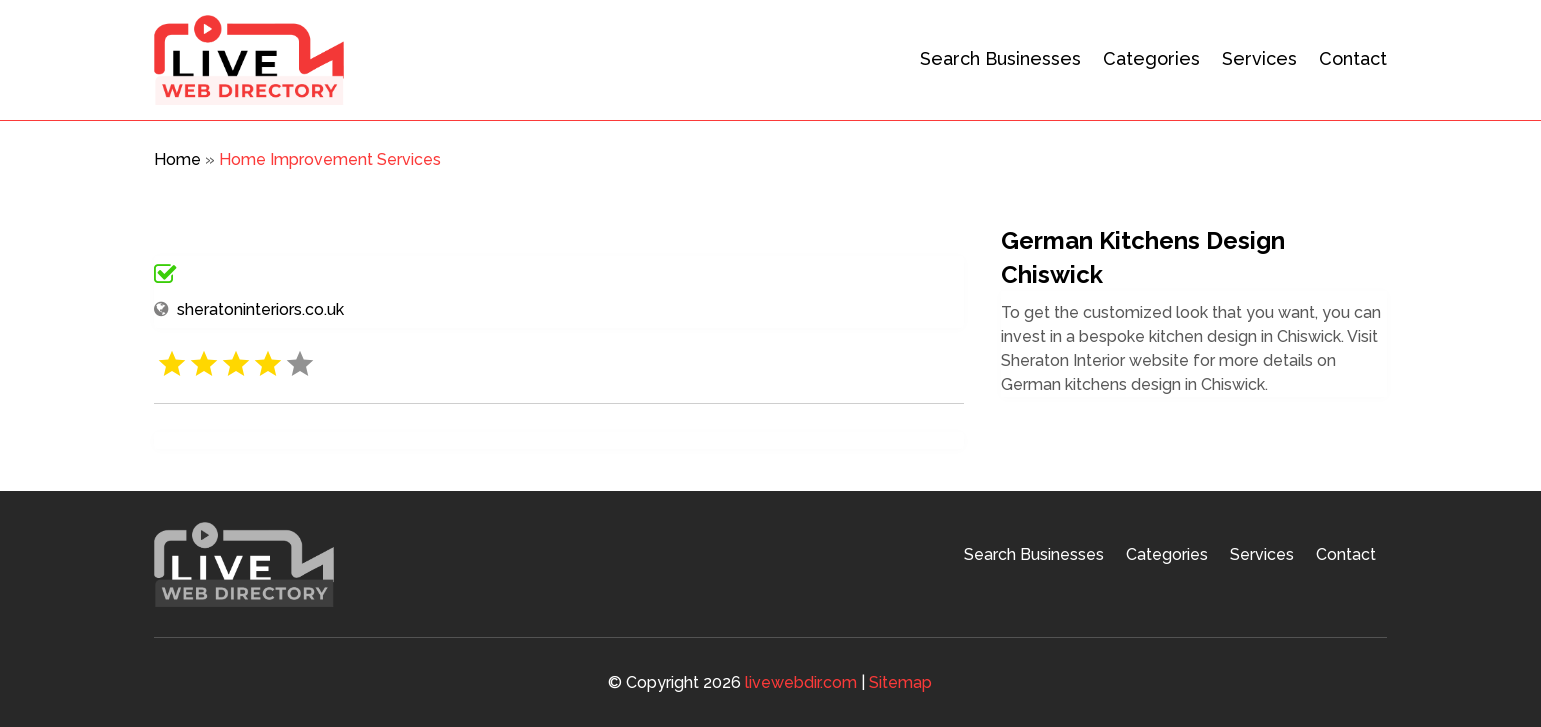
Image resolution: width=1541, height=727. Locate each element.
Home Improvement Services (330, 159)
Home (177, 159)
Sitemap (900, 682)
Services (1259, 58)
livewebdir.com (801, 682)
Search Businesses (1000, 58)
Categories (1151, 58)
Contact (1353, 58)
